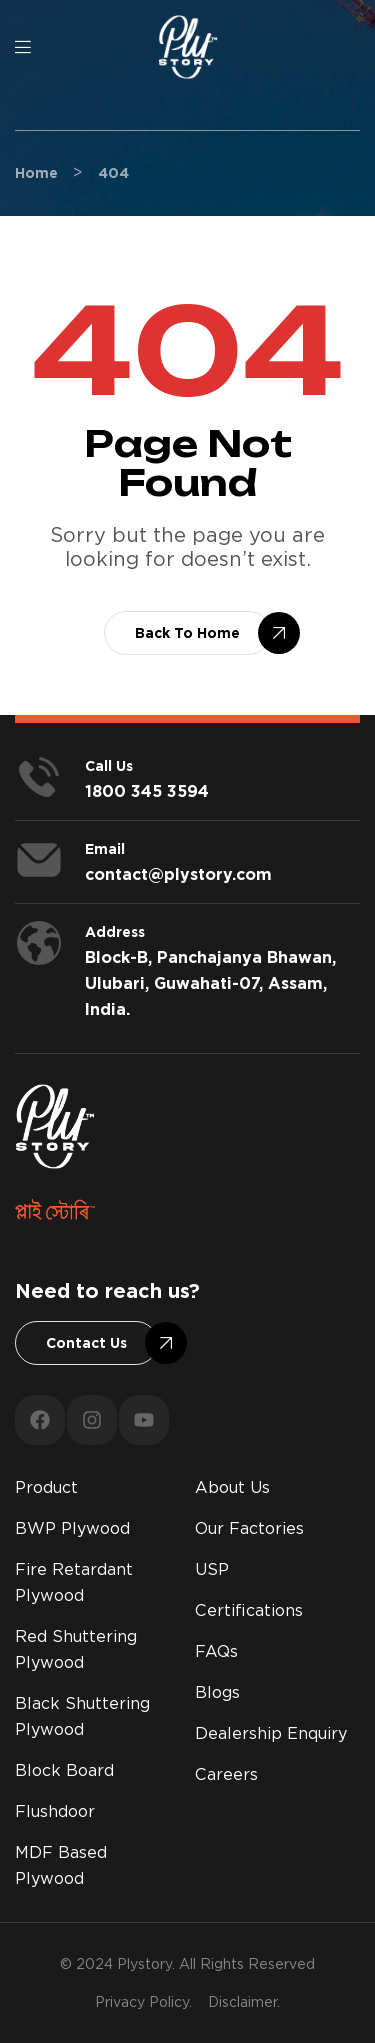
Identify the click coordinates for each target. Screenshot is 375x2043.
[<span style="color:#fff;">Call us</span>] (39, 777)
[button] (187, 633)
